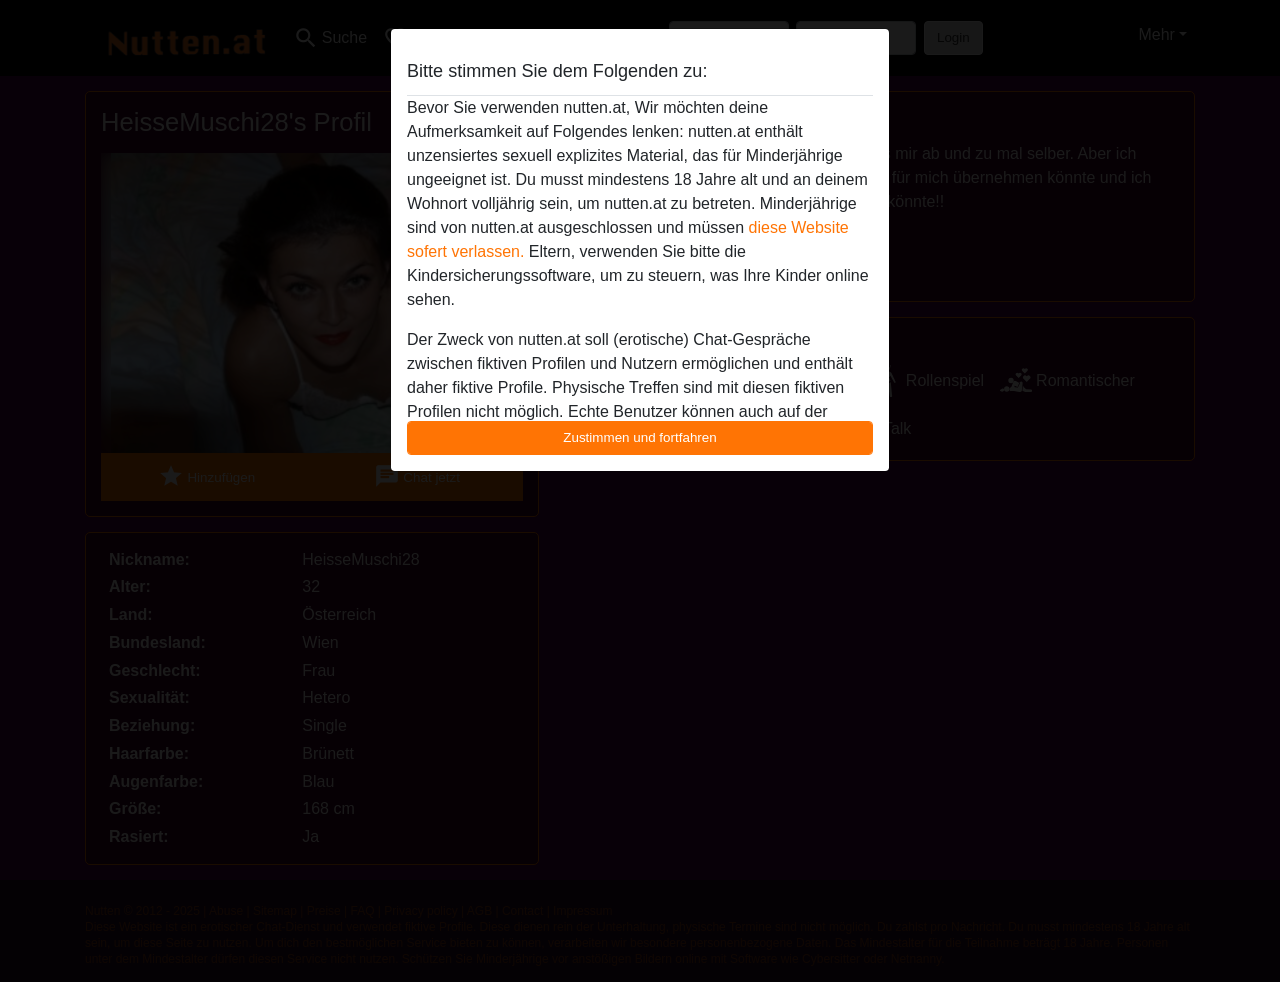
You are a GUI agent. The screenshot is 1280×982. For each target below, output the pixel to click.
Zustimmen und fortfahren (640, 437)
